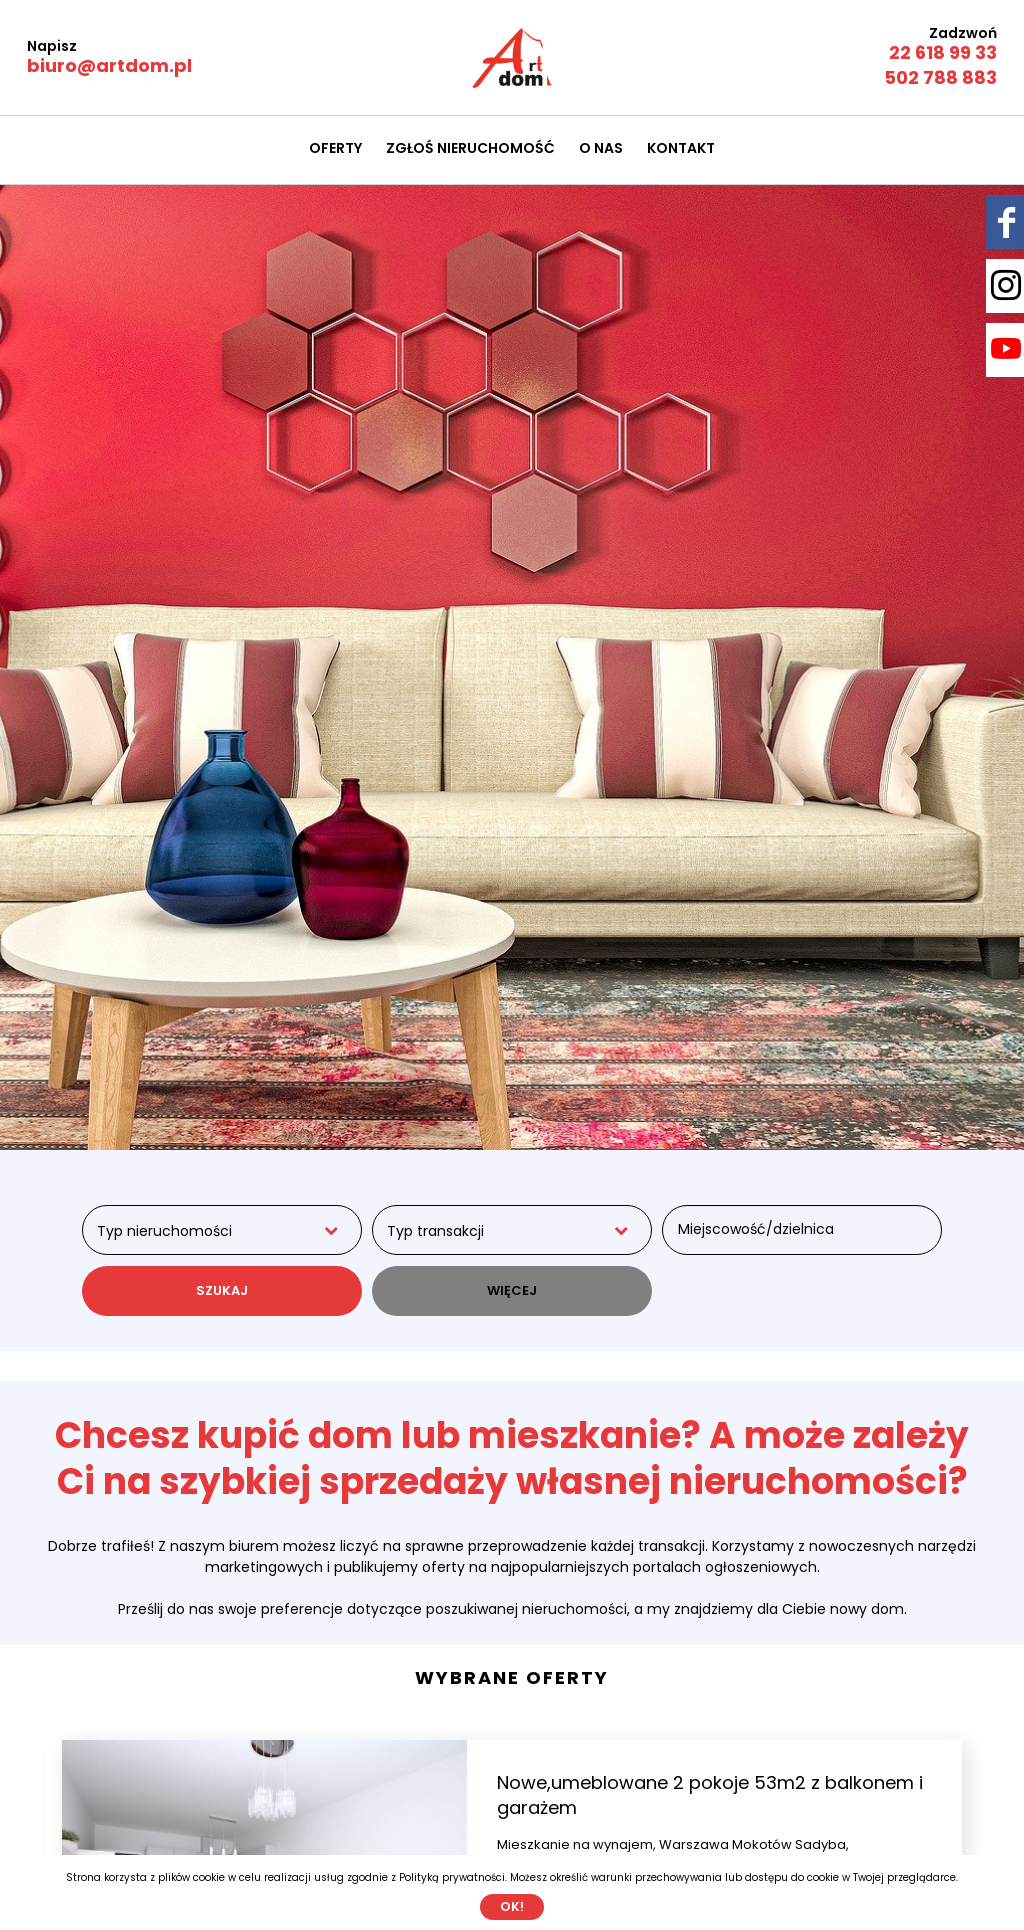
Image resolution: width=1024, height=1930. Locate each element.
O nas (601, 148)
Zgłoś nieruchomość (470, 148)
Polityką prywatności (452, 1877)
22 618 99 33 (943, 52)
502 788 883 (940, 77)
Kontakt (681, 148)
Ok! (512, 1906)
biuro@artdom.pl (109, 65)
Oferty (335, 148)
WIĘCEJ (512, 1290)
